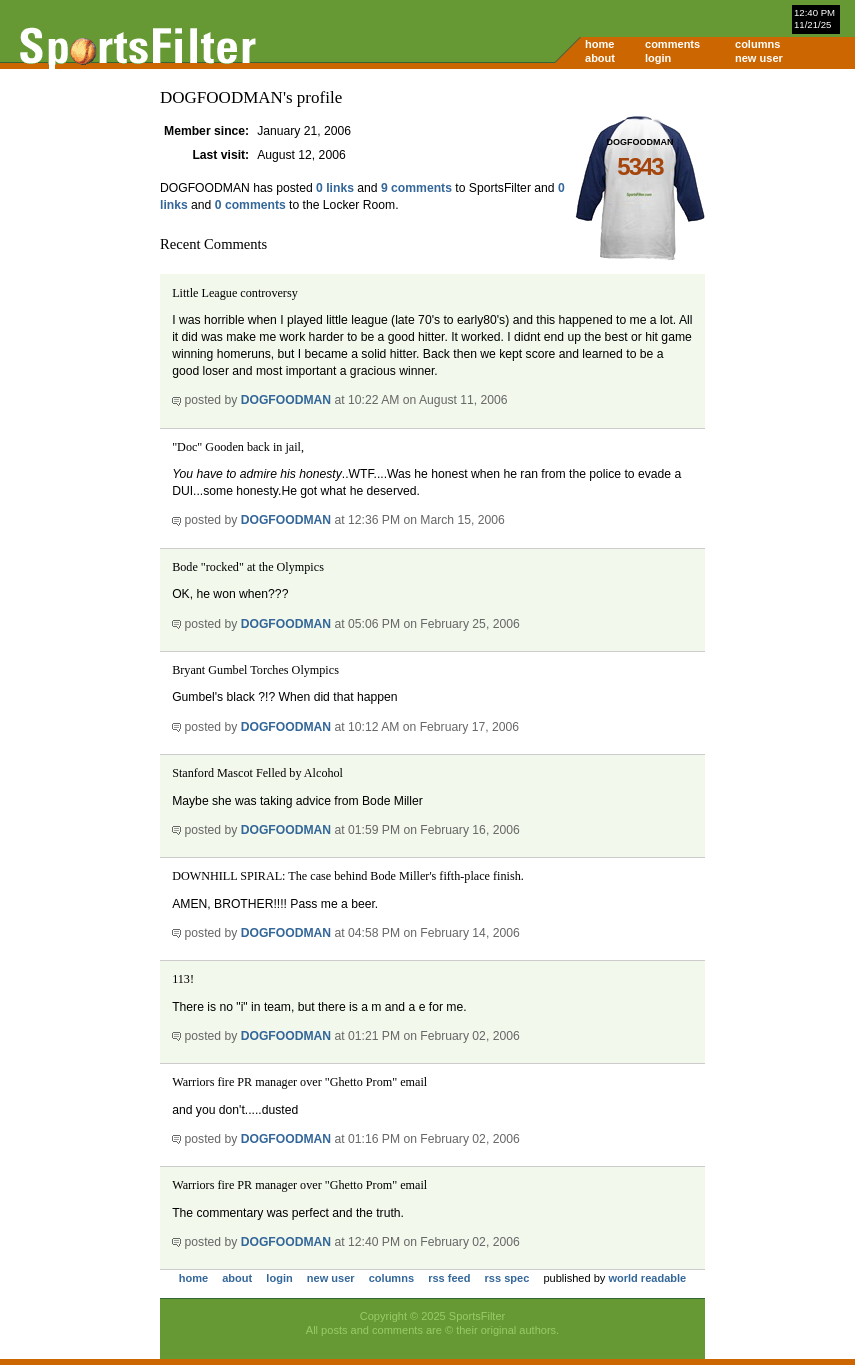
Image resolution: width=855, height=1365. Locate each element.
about (600, 58)
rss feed (449, 1278)
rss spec (507, 1278)
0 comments (250, 205)
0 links (335, 188)
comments (672, 44)
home (599, 44)
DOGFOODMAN (286, 400)
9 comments (416, 188)
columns (757, 44)
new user (759, 58)
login (658, 58)
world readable (647, 1278)
